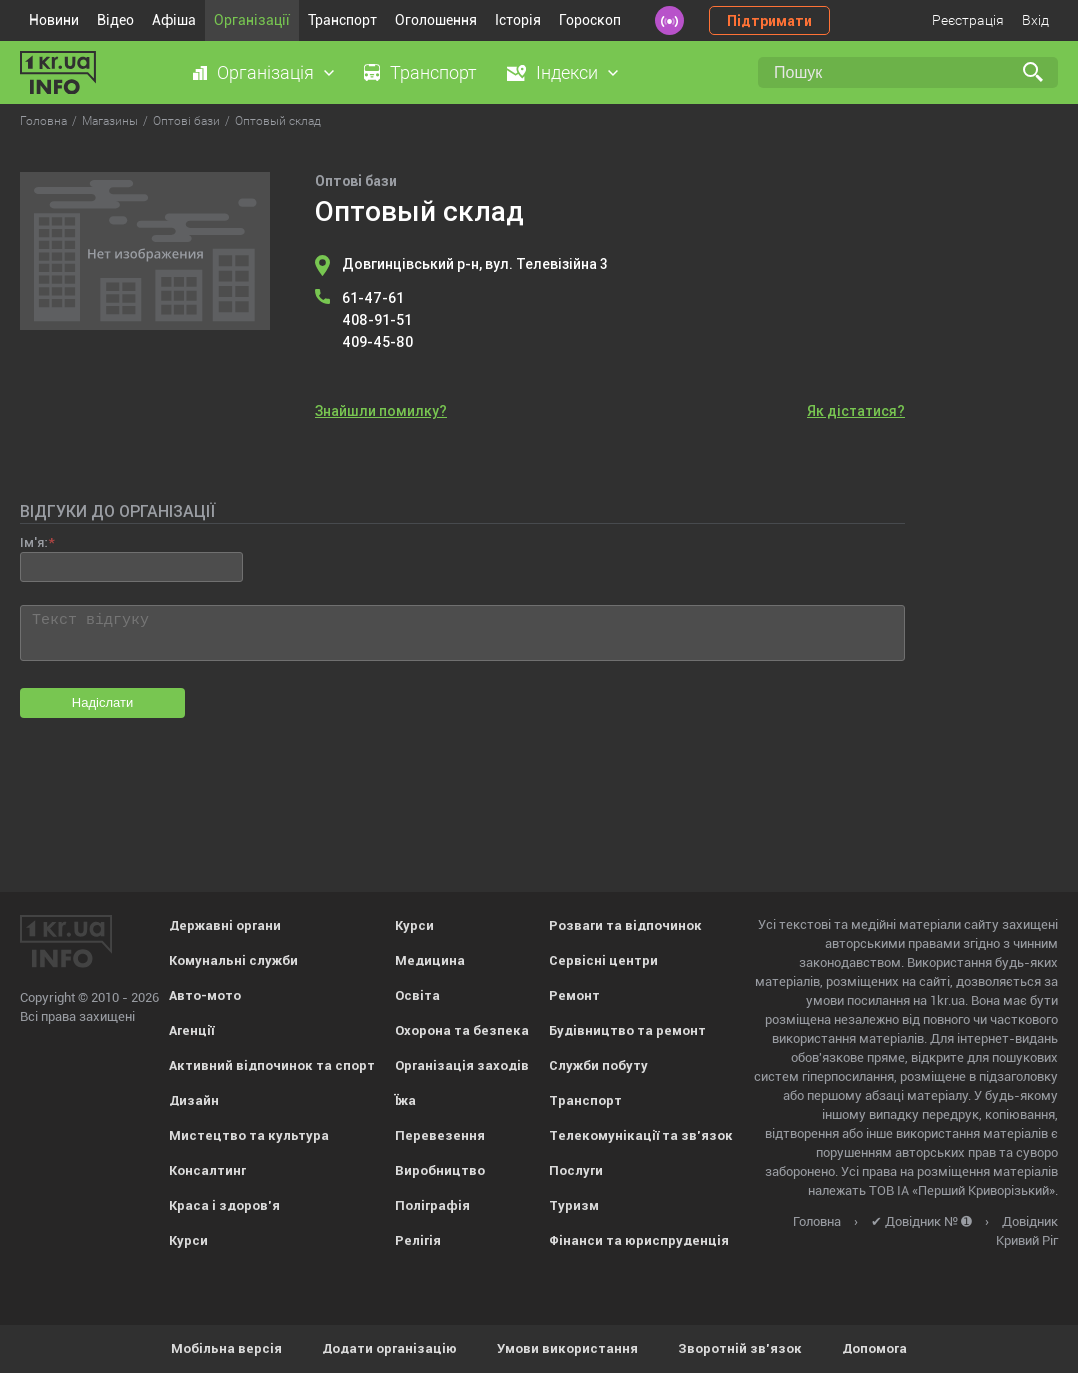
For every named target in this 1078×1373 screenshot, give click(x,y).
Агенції (191, 1030)
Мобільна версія (226, 1348)
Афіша (174, 20)
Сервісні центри (603, 960)
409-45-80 (377, 342)
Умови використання (567, 1348)
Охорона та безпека (462, 1030)
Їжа (405, 1100)
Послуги (576, 1170)
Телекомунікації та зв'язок (641, 1135)
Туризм (574, 1205)
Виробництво (440, 1170)
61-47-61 (373, 298)
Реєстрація (968, 20)
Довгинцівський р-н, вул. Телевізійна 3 (475, 264)
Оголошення (436, 20)
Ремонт (574, 995)
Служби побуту (598, 1065)
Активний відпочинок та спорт (272, 1065)
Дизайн (194, 1100)
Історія (518, 20)
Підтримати (769, 21)
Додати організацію (389, 1348)
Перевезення (440, 1135)
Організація (265, 72)
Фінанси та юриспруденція (639, 1240)
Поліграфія (432, 1205)
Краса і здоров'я (224, 1205)
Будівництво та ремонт (627, 1030)
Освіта (417, 995)
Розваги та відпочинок (625, 925)
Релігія (418, 1240)
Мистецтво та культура (249, 1135)
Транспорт (342, 20)
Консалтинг (207, 1170)
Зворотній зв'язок (740, 1348)
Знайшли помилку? (381, 411)
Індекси (567, 72)
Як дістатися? (856, 411)
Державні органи (225, 925)
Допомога (874, 1348)
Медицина (430, 960)
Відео (115, 20)
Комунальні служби (233, 960)
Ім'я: (33, 542)
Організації (252, 20)
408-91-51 (377, 320)
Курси (188, 1240)
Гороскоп (590, 20)
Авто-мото (205, 995)
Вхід (1035, 20)
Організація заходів (462, 1065)
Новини (54, 20)
